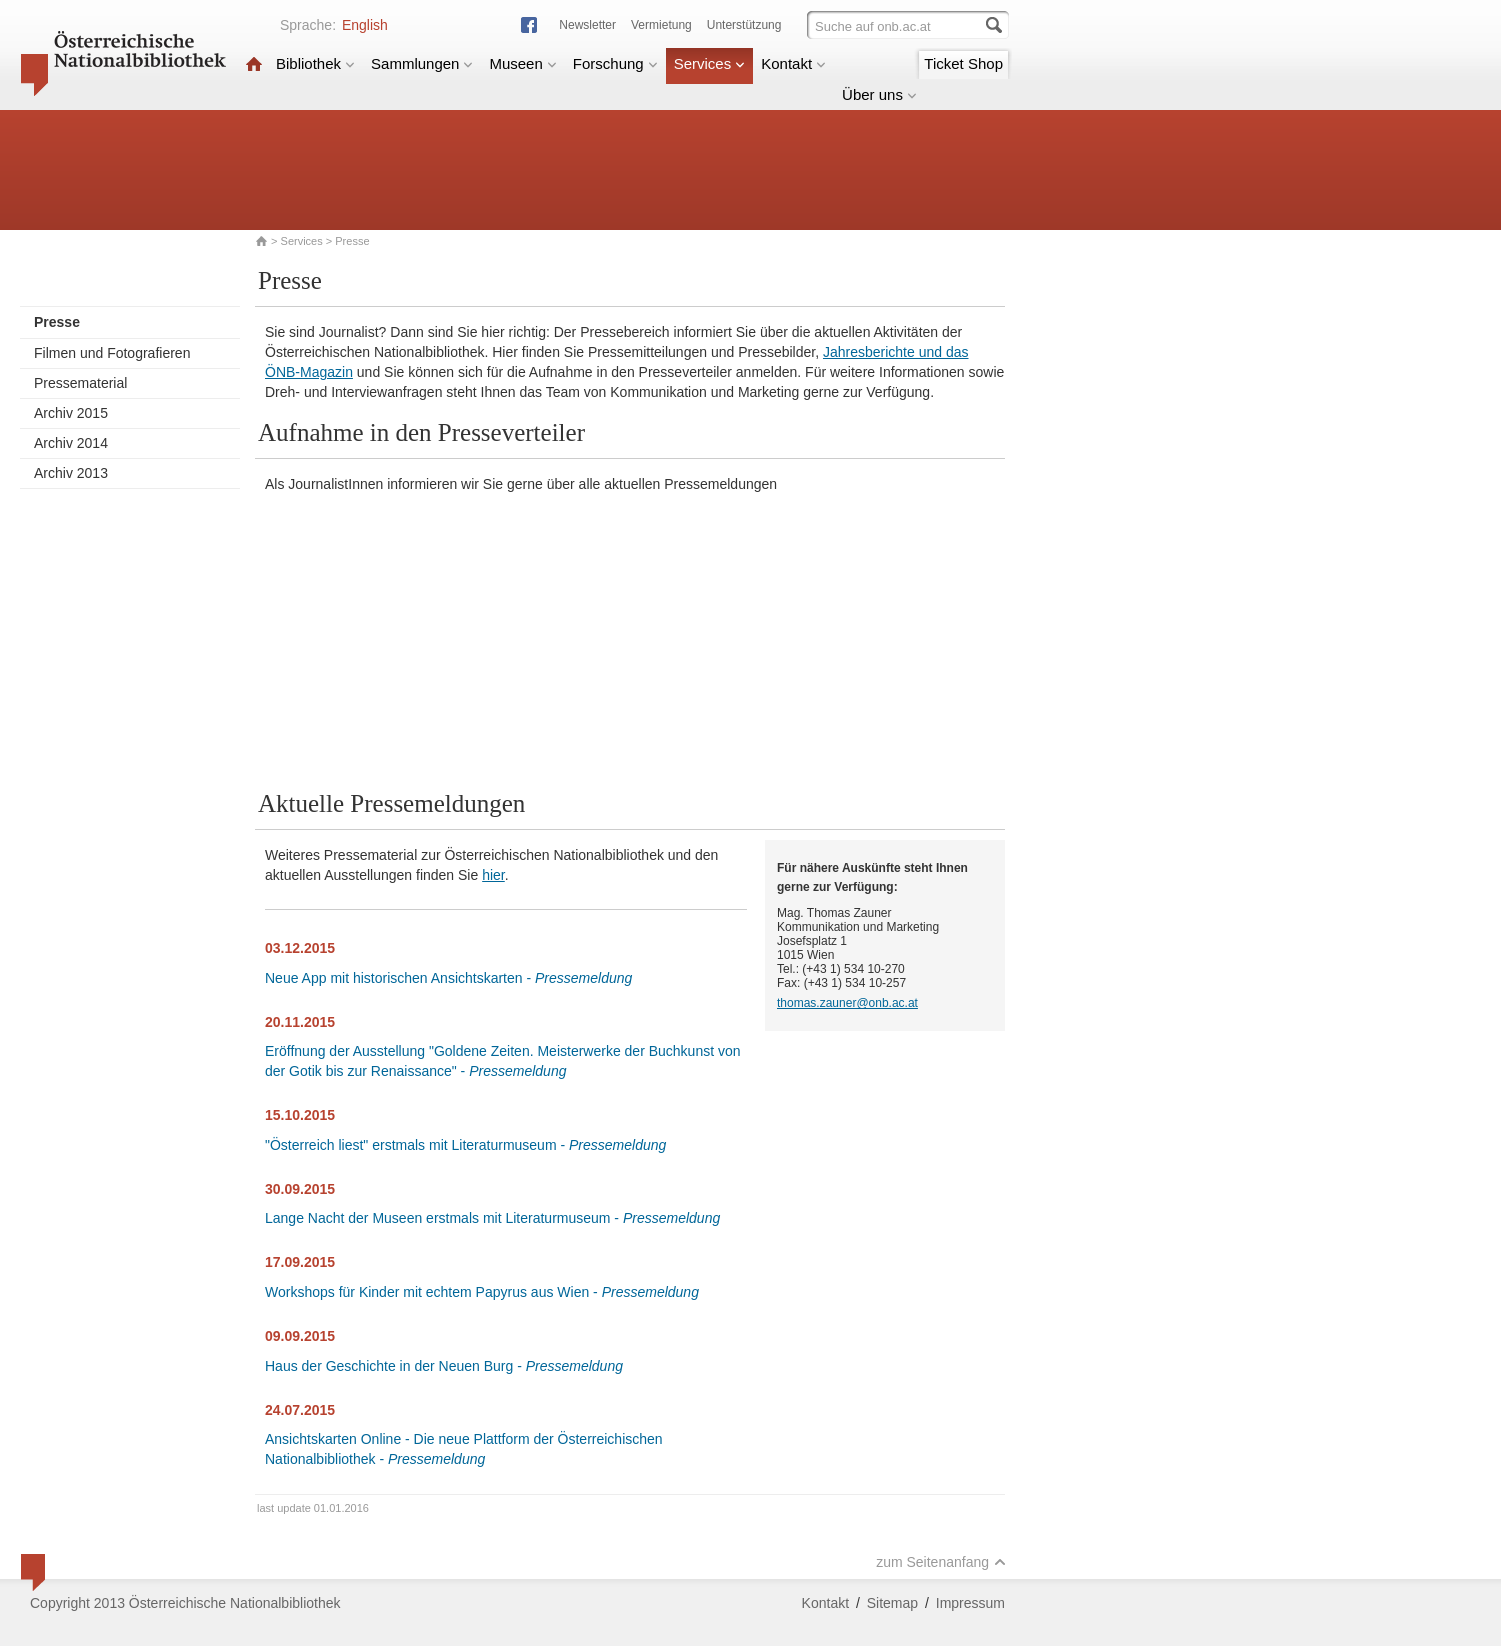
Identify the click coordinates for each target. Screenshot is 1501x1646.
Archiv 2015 (71, 413)
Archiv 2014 (71, 443)
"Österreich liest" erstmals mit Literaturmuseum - (465, 1145)
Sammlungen (422, 63)
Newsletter (587, 25)
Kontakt (793, 63)
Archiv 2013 (71, 473)
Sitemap (892, 1603)
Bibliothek (315, 63)
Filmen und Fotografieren (112, 353)
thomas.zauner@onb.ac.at (847, 1003)
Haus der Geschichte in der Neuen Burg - (444, 1366)
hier (493, 875)
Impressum (970, 1603)
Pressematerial (80, 383)
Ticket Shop (963, 63)
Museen (522, 63)
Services (710, 63)
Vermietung (661, 25)
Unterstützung (744, 25)
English (365, 25)
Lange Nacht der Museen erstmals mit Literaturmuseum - (492, 1218)
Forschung (615, 63)
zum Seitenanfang (941, 1562)
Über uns (879, 94)
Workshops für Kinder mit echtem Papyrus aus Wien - (482, 1292)
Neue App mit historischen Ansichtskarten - (448, 978)
